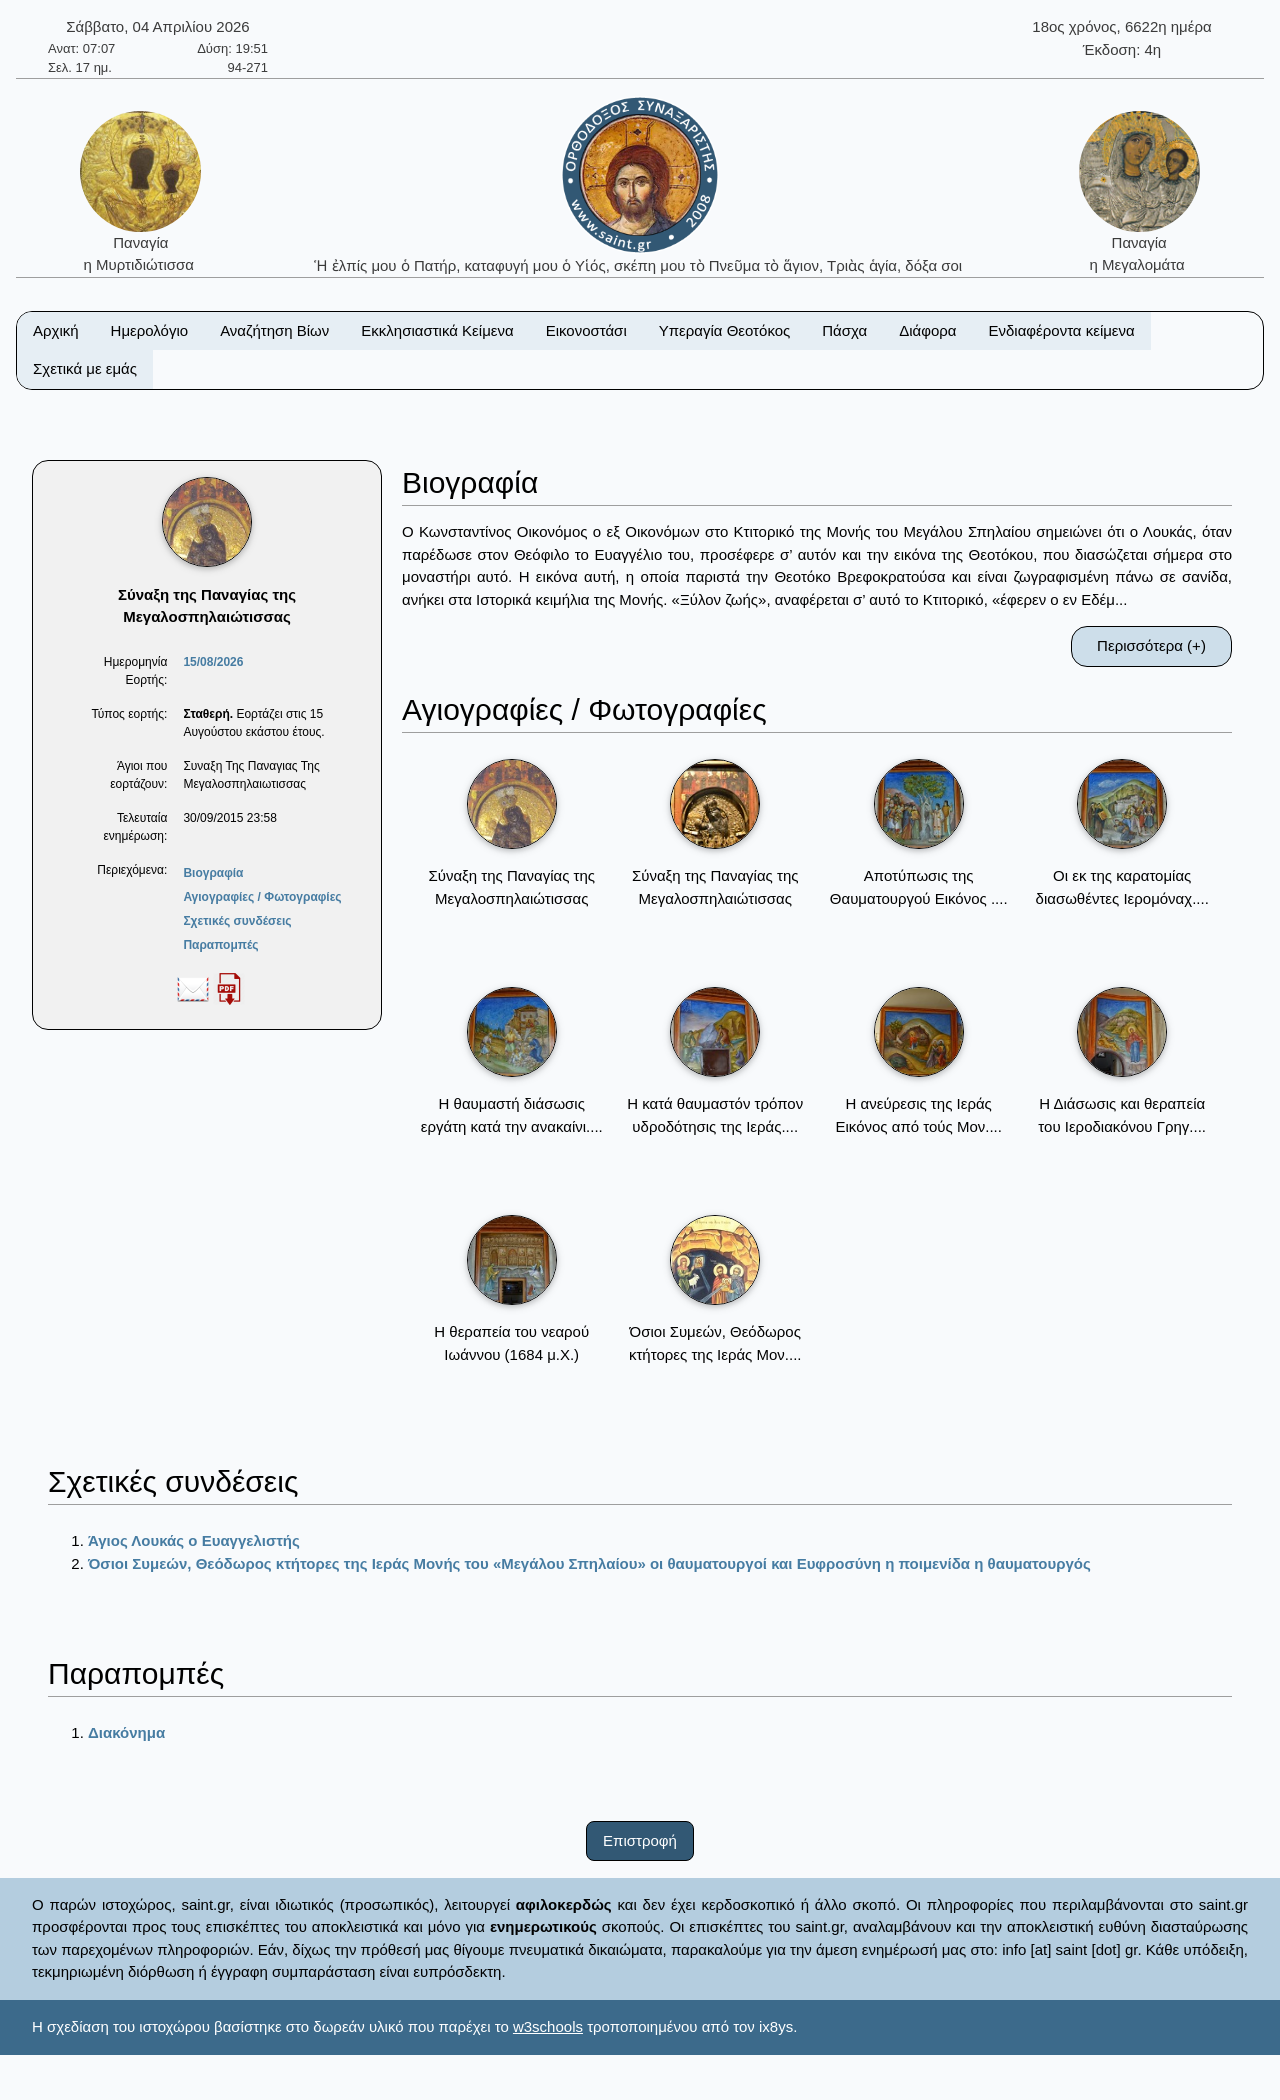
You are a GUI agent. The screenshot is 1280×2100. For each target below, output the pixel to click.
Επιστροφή (640, 1840)
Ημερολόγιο (150, 330)
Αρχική (56, 330)
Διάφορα (927, 330)
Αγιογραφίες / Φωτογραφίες (262, 897)
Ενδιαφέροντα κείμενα (1062, 330)
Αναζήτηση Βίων (274, 330)
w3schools (548, 2026)
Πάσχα (844, 330)
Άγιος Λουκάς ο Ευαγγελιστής (194, 1540)
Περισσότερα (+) (1151, 645)
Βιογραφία (213, 873)
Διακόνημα (126, 1732)
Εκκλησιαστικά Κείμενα (437, 330)
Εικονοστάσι (586, 330)
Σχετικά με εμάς (85, 368)
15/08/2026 (213, 662)
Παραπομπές (220, 945)
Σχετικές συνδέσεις (237, 921)
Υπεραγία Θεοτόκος (725, 330)
